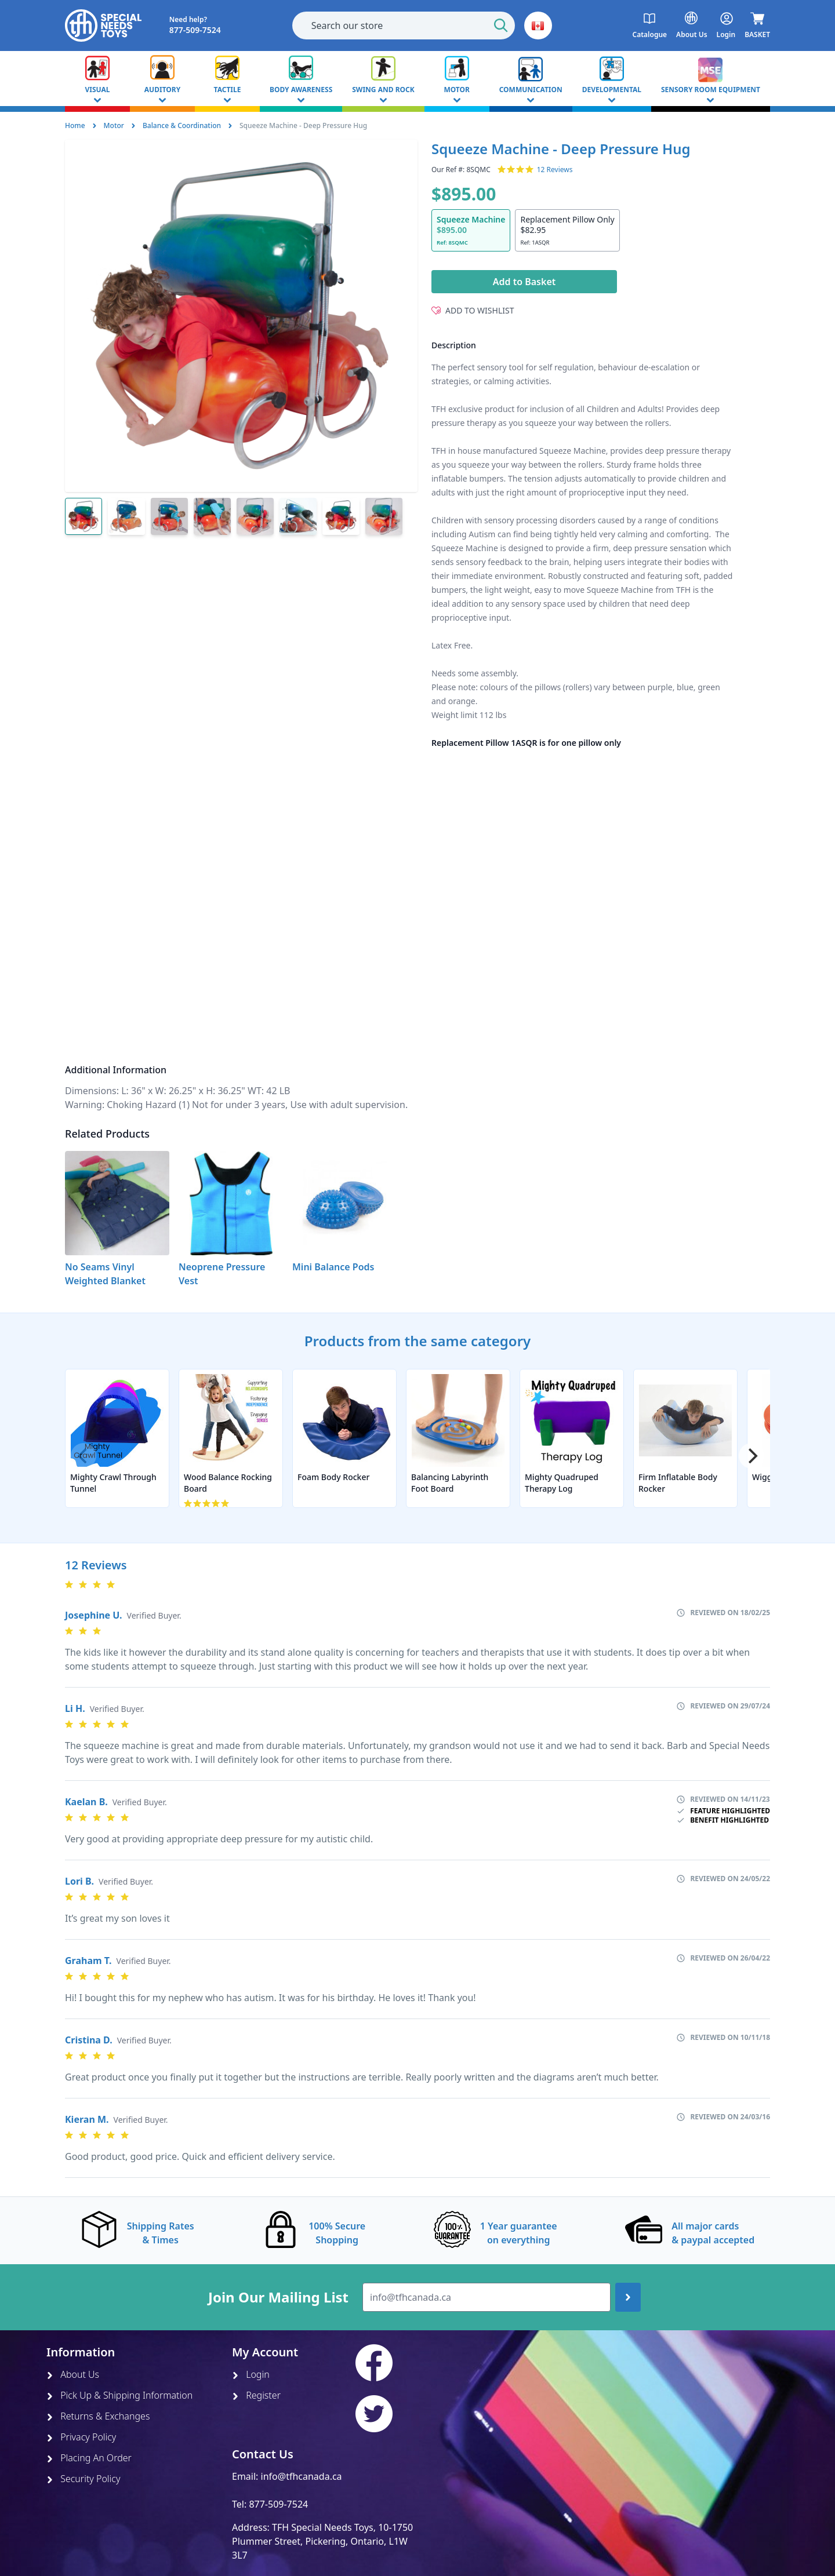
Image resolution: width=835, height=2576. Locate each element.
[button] (538, 25)
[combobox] (403, 25)
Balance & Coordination (182, 125)
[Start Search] (501, 25)
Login (251, 2374)
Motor (114, 125)
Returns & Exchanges (98, 2416)
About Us (72, 2374)
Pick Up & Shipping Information (119, 2395)
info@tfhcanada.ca (301, 2476)
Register (256, 2395)
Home (75, 125)
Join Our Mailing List (278, 2297)
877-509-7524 (278, 2504)
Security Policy (83, 2478)
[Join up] (628, 2297)
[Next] (751, 1456)
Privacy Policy (81, 2437)
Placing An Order (89, 2457)
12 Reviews (555, 169)
